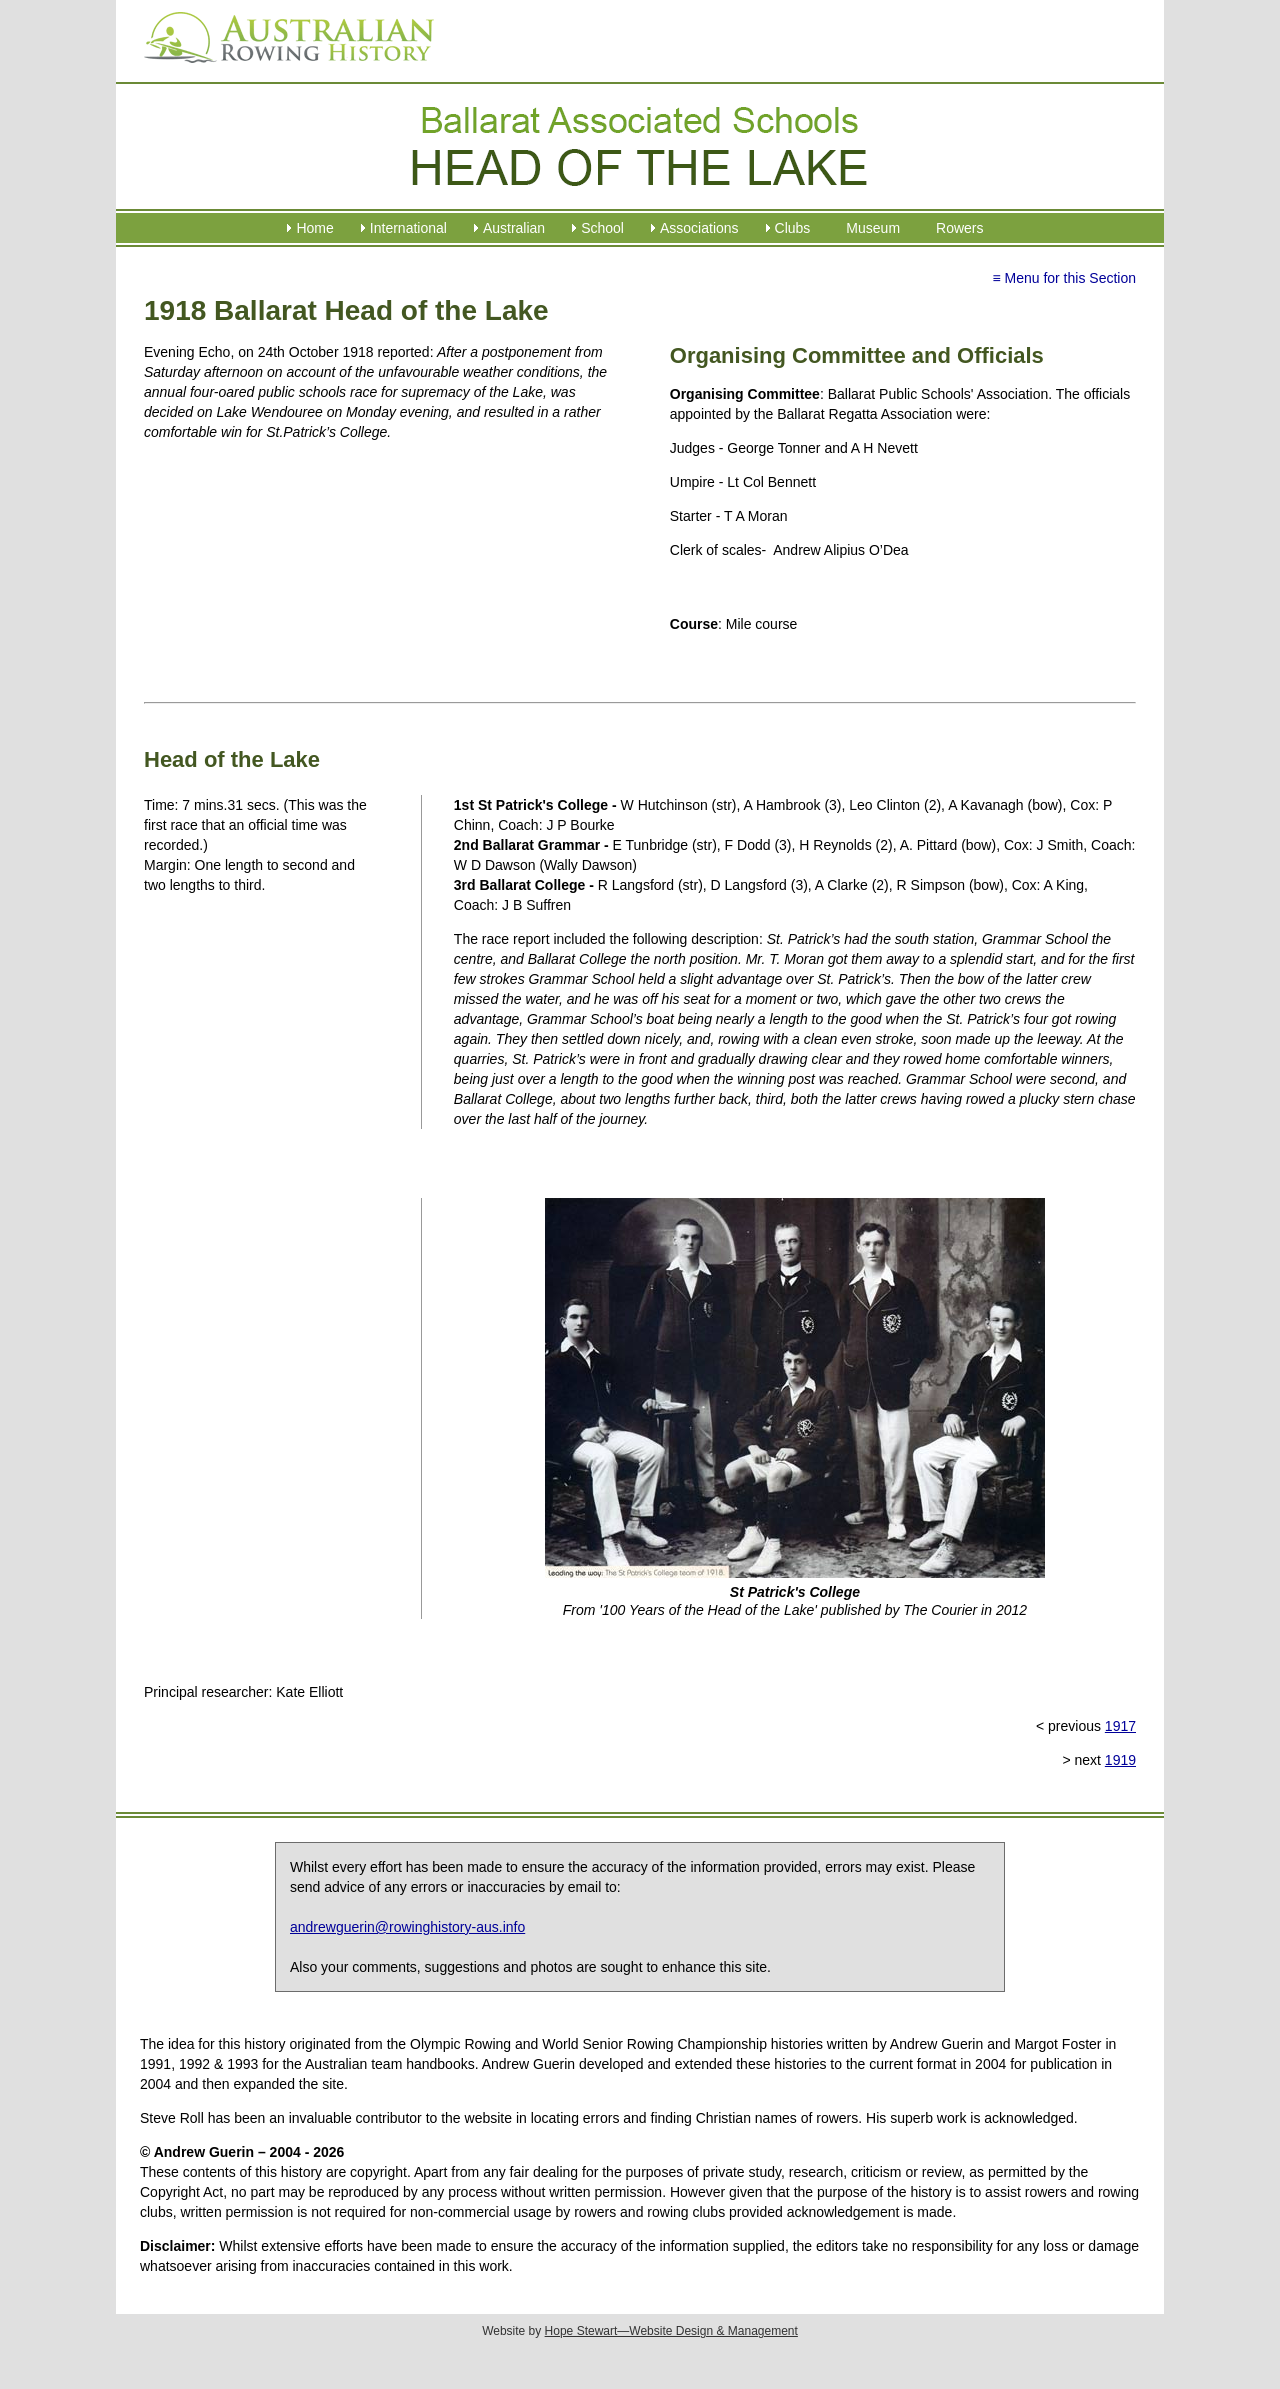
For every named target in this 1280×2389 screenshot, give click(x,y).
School (602, 228)
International (408, 228)
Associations (699, 228)
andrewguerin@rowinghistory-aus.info (407, 1927)
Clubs (793, 228)
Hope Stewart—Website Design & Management (671, 2331)
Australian (514, 228)
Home (314, 228)
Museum (873, 228)
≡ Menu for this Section (1064, 278)
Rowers (959, 228)
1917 (1120, 1726)
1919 (1120, 1760)
